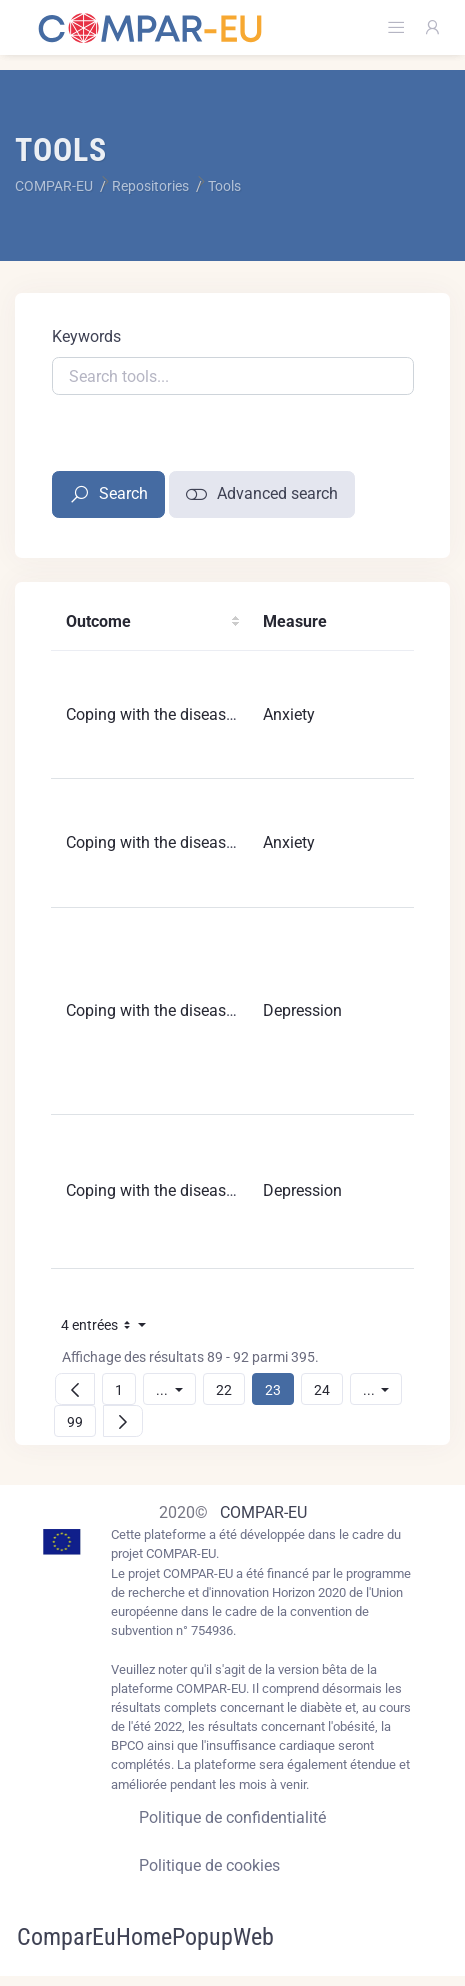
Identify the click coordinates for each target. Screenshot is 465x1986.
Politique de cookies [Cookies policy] (209, 1865)
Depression (302, 1010)
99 (81, 1421)
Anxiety (289, 714)
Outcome (98, 621)
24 (328, 1389)
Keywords (86, 336)
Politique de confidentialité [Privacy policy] (232, 1817)
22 (230, 1389)
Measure (295, 621)
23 (279, 1389)
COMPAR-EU (263, 1512)
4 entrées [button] (109, 1328)
